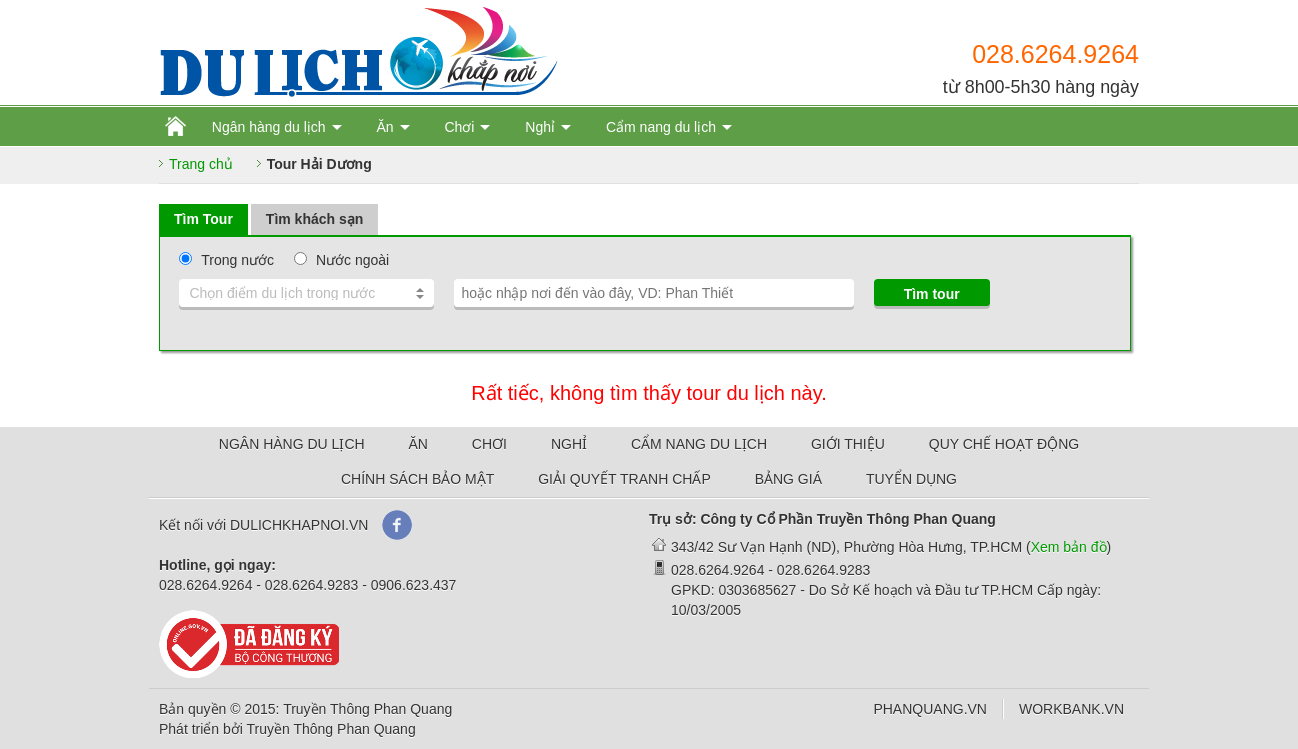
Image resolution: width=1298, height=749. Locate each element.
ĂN (418, 444)
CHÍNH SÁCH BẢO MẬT (417, 479)
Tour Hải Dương (319, 164)
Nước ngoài (352, 260)
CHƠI (489, 444)
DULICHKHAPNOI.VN (299, 525)
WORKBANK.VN (1071, 709)
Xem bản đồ (1069, 547)
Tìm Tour (203, 219)
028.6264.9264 (1055, 54)
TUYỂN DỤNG (911, 479)
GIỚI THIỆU (848, 444)
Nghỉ (540, 127)
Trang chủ (201, 164)
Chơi (459, 127)
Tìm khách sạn (314, 219)
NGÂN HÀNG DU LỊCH (292, 444)
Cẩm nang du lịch (661, 127)
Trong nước (237, 260)
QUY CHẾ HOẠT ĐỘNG (1004, 444)
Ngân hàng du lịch (269, 127)
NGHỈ (569, 444)
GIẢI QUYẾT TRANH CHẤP (624, 479)
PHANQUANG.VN (930, 709)
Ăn (384, 127)
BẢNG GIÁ (788, 479)
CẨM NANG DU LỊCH (699, 444)
